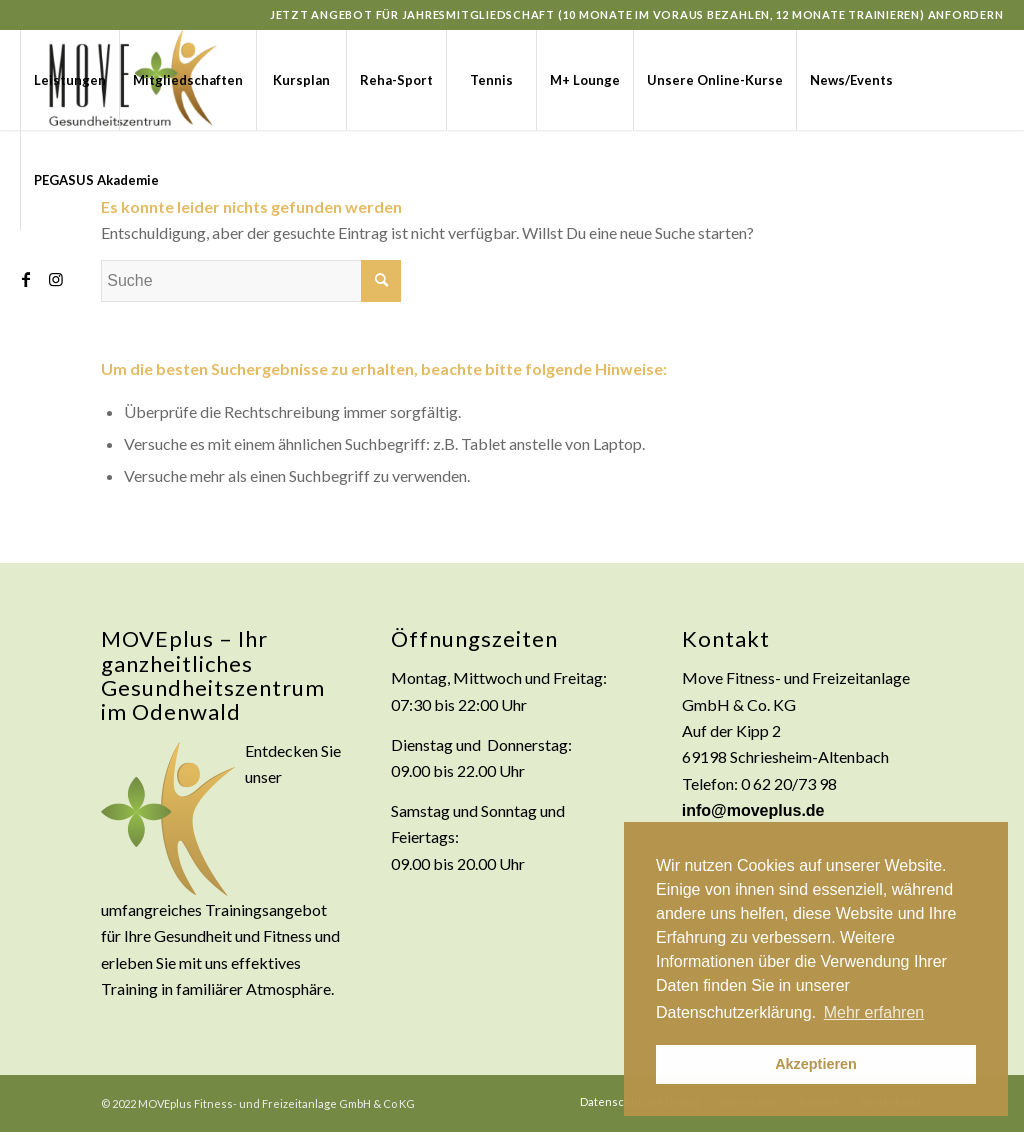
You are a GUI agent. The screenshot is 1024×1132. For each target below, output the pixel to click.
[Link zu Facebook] (26, 279)
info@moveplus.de (753, 810)
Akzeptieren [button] (816, 1064)
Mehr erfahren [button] (874, 1012)
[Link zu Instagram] (56, 279)
